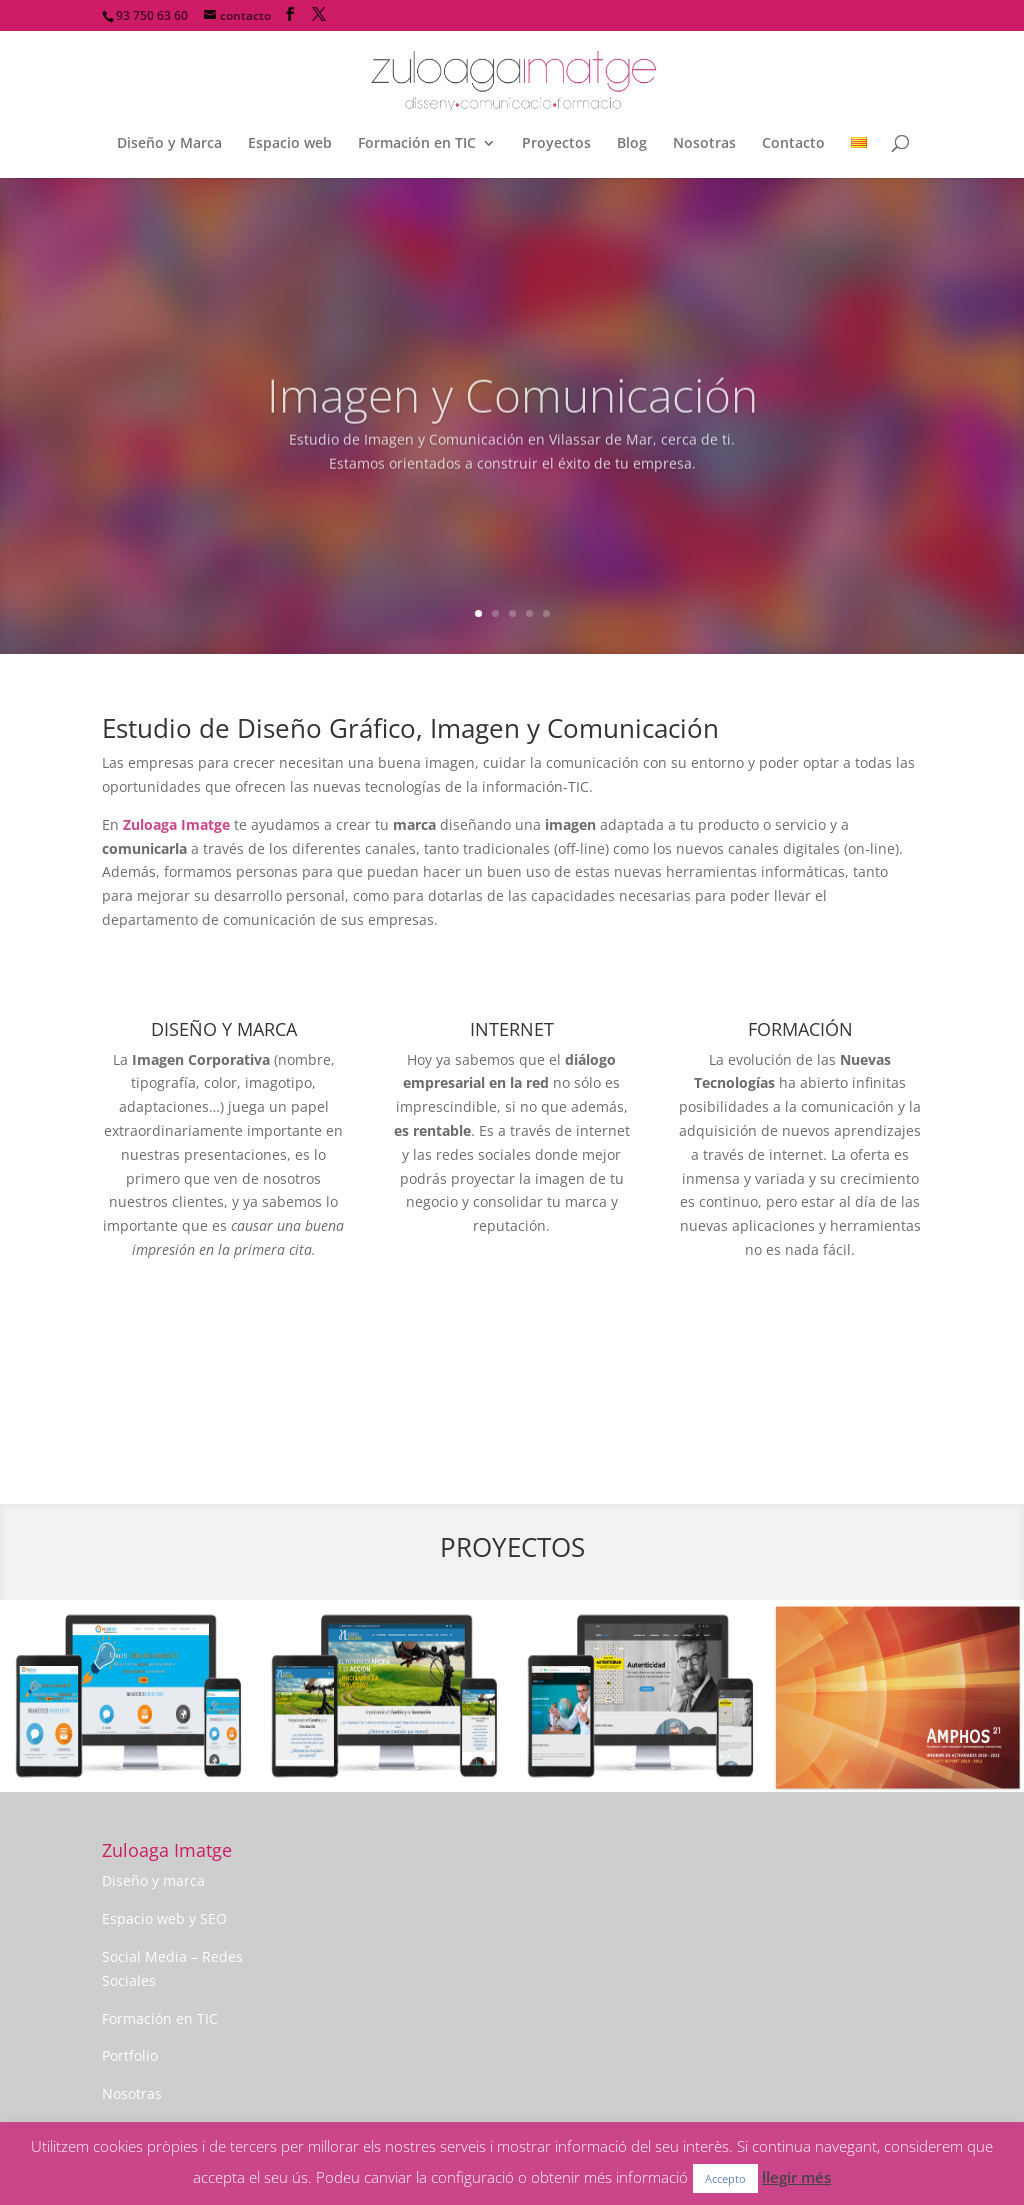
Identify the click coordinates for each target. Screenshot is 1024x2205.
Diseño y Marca (169, 144)
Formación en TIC (417, 144)
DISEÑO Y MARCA (224, 1029)
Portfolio (130, 2055)
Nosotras (704, 144)
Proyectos (556, 144)
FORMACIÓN (800, 1029)
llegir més (796, 2177)
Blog (632, 144)
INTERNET (512, 1029)
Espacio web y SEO (164, 1918)
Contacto (793, 144)
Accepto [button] (725, 2178)
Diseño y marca (153, 1880)
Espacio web (290, 144)
